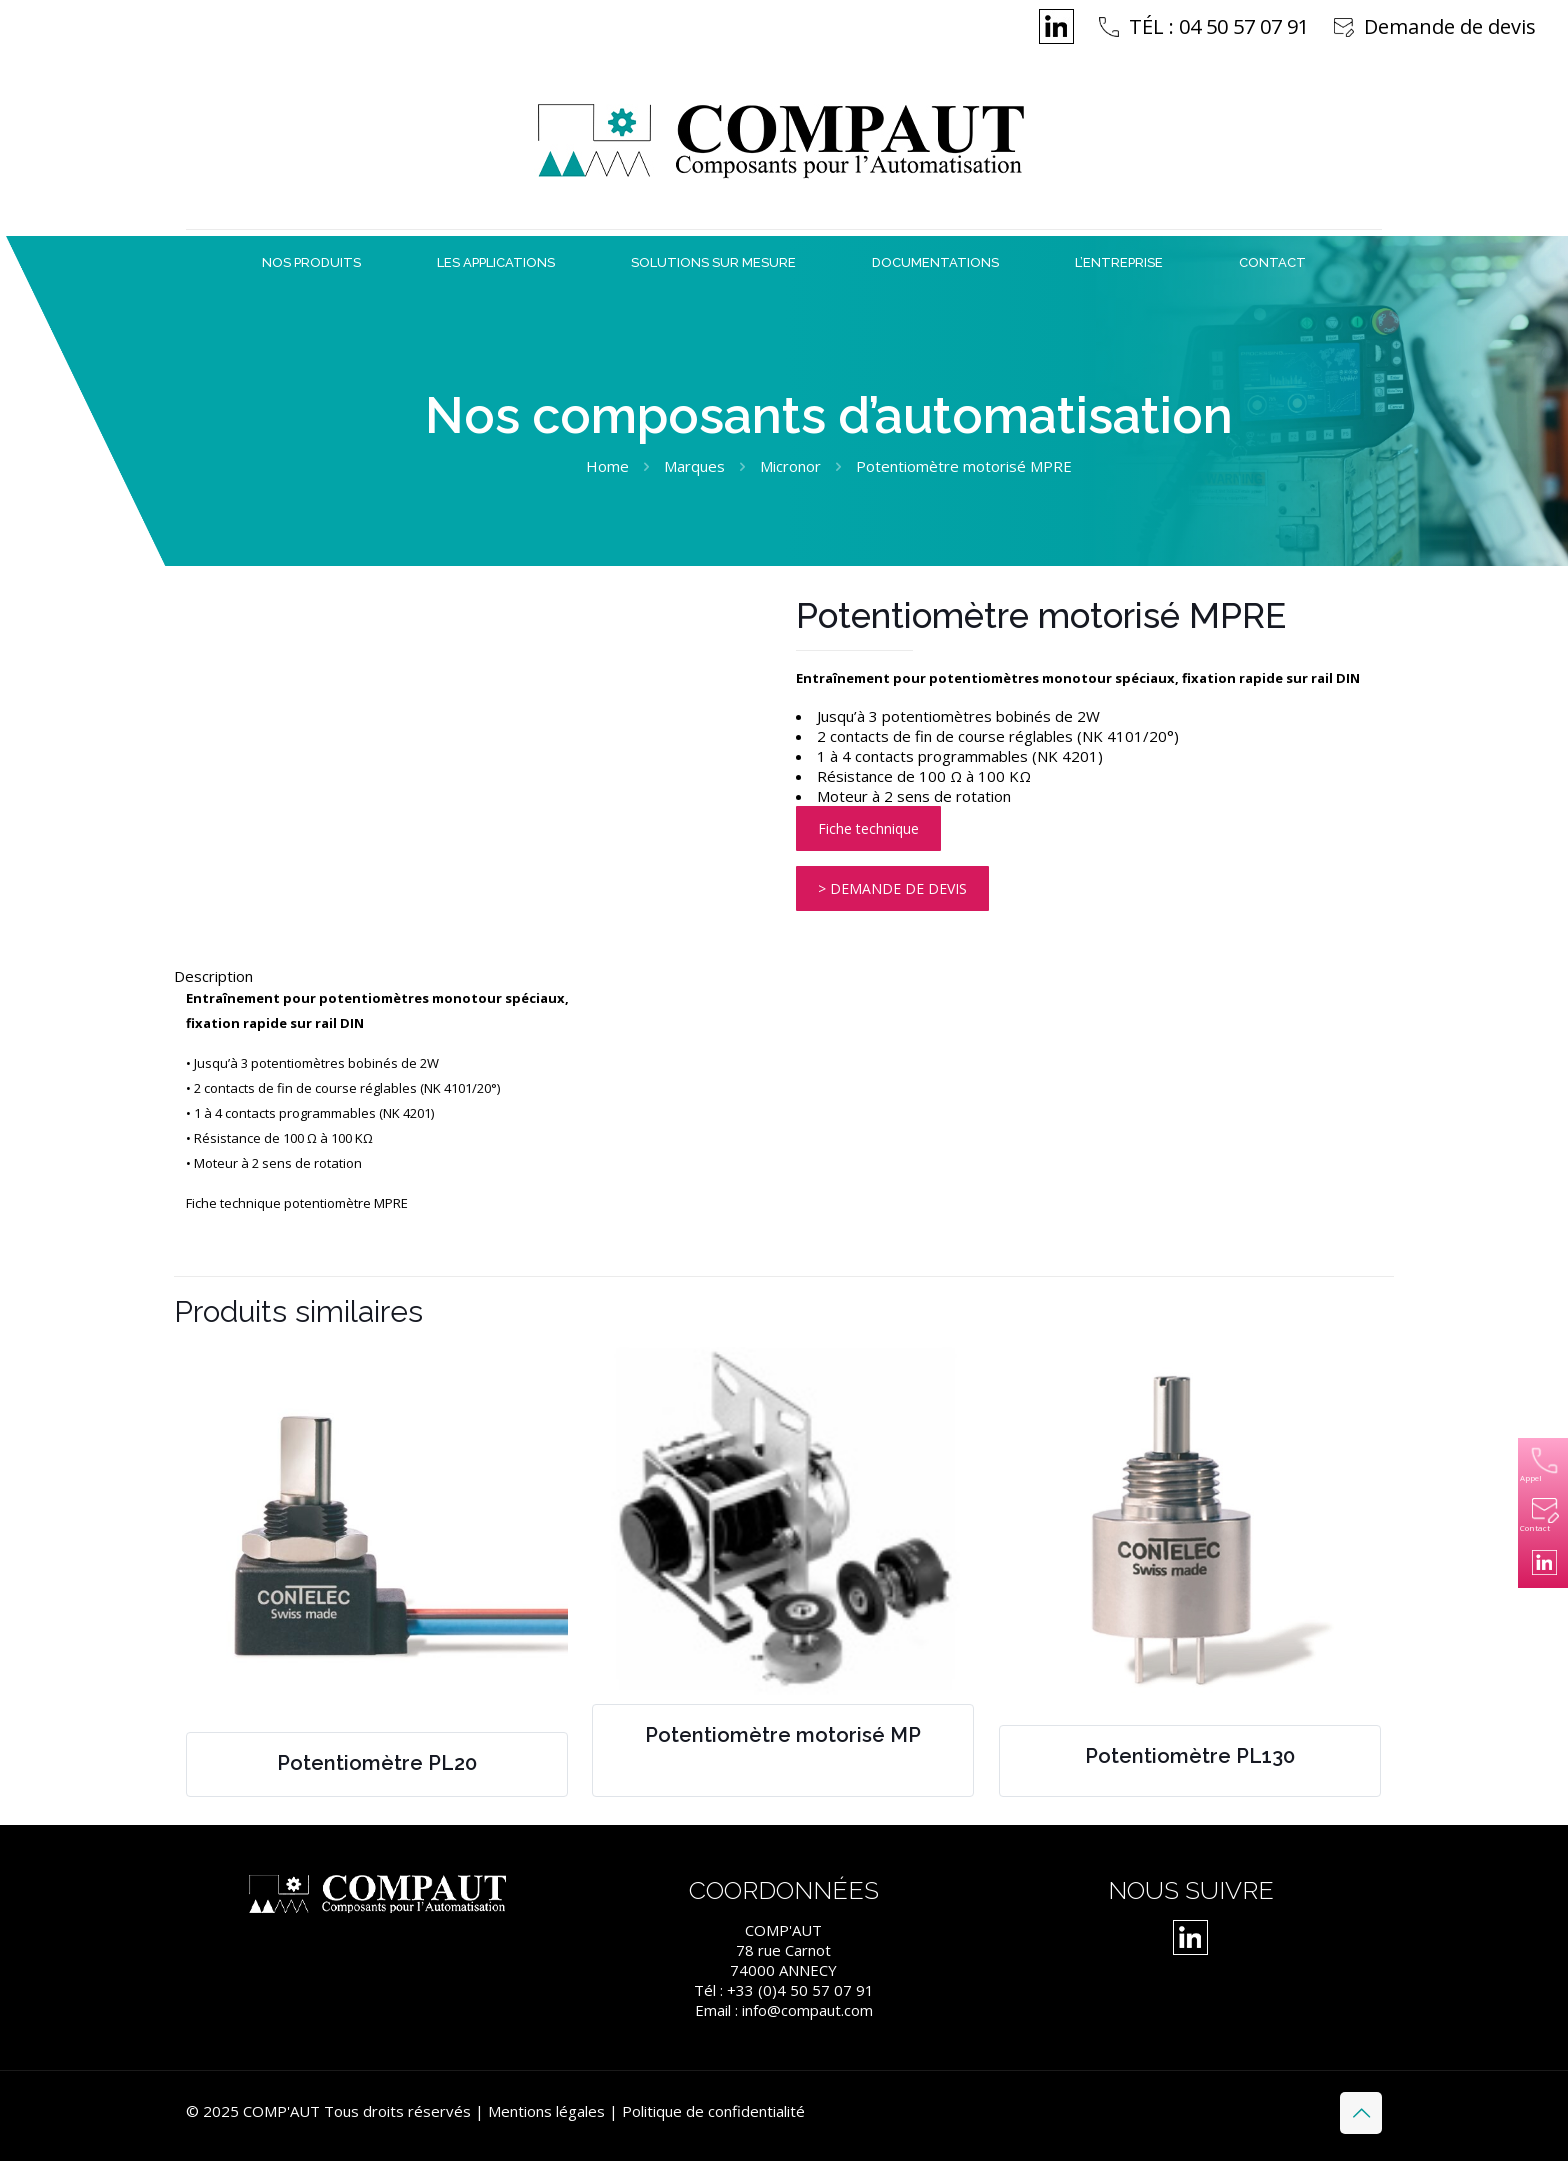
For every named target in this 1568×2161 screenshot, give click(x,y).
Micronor (790, 466)
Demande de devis (1450, 26)
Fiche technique (868, 828)
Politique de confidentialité (713, 2111)
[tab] (784, 976)
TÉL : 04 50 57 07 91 (1219, 26)
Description (213, 976)
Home (607, 466)
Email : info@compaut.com (784, 2010)
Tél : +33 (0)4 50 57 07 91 (784, 1990)
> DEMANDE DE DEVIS (892, 888)
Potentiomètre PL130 (1190, 1756)
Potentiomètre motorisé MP (783, 1735)
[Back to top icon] (1361, 2113)
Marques (694, 466)
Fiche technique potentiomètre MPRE (297, 1203)
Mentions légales (546, 2111)
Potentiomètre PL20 (377, 1763)
